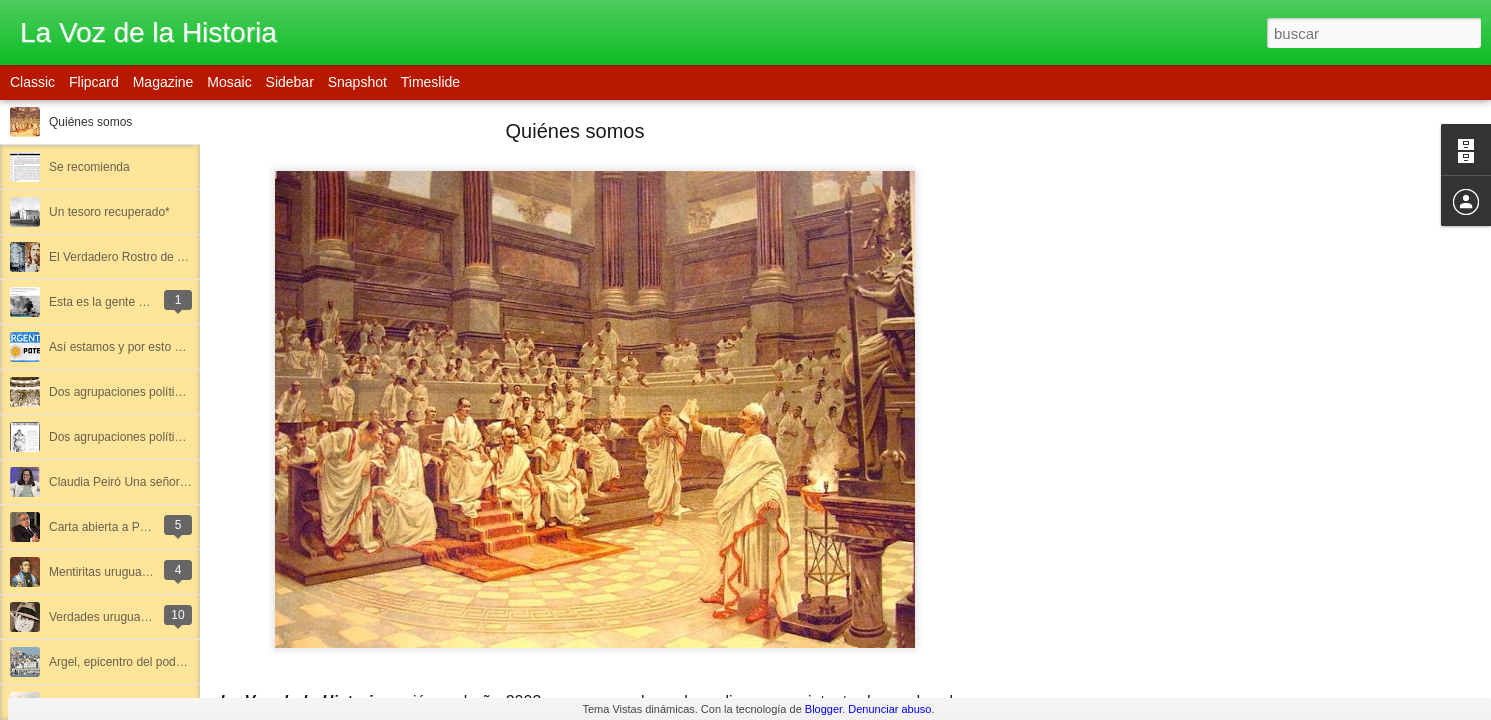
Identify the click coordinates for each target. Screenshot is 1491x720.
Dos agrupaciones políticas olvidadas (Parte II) (173, 437)
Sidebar (290, 82)
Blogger (823, 709)
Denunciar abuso (889, 709)
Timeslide (430, 82)
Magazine (163, 82)
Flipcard (94, 82)
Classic (32, 82)
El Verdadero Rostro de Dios (125, 257)
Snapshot (357, 82)
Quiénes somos (90, 122)
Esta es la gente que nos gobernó (138, 302)
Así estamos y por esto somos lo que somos (166, 347)
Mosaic (229, 82)
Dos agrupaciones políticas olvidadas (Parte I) (171, 392)
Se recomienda (89, 167)
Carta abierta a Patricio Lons (125, 527)
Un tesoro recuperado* (109, 212)
